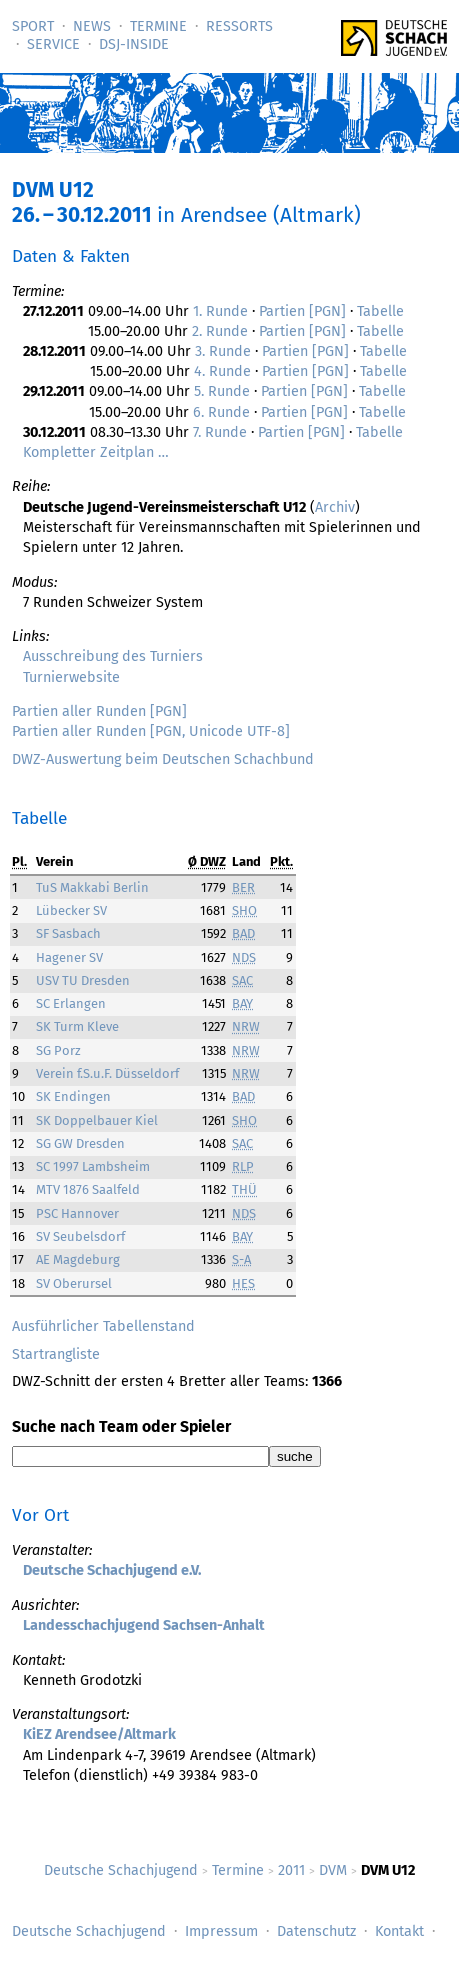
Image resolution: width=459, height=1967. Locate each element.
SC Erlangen (71, 1003)
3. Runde (223, 351)
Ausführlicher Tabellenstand (103, 1326)
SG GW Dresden (80, 1143)
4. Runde (222, 371)
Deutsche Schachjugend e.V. (112, 1570)
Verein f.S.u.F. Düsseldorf (107, 1073)
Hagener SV (69, 957)
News (92, 26)
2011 (291, 1870)
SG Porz (58, 1050)
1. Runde (220, 311)
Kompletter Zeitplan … (96, 452)
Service (53, 44)
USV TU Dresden (83, 980)
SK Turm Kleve (77, 1026)
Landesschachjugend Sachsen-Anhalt (144, 1625)
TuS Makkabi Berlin (92, 887)
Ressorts (239, 26)
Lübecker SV (71, 910)
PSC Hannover (77, 1213)
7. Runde (220, 432)
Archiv (335, 507)
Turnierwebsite (71, 677)
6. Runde (221, 412)
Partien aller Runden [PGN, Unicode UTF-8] (151, 731)
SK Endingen (73, 1096)
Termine (158, 26)
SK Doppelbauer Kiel (97, 1120)
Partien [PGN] (302, 311)
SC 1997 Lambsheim (93, 1166)
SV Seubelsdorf (80, 1236)
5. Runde (222, 391)
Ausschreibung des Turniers (113, 656)
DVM (333, 1870)
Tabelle (380, 311)
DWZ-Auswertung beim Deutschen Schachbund (163, 759)
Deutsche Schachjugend (121, 1870)
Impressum (221, 1931)
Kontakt (399, 1931)
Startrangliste (56, 1354)
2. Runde (220, 331)
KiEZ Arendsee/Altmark (99, 1734)
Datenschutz (316, 1931)
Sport (33, 26)
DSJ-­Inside (134, 44)
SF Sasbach (68, 933)
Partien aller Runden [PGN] (99, 711)
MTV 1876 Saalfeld (88, 1189)
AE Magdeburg (78, 1259)
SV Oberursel (74, 1283)
